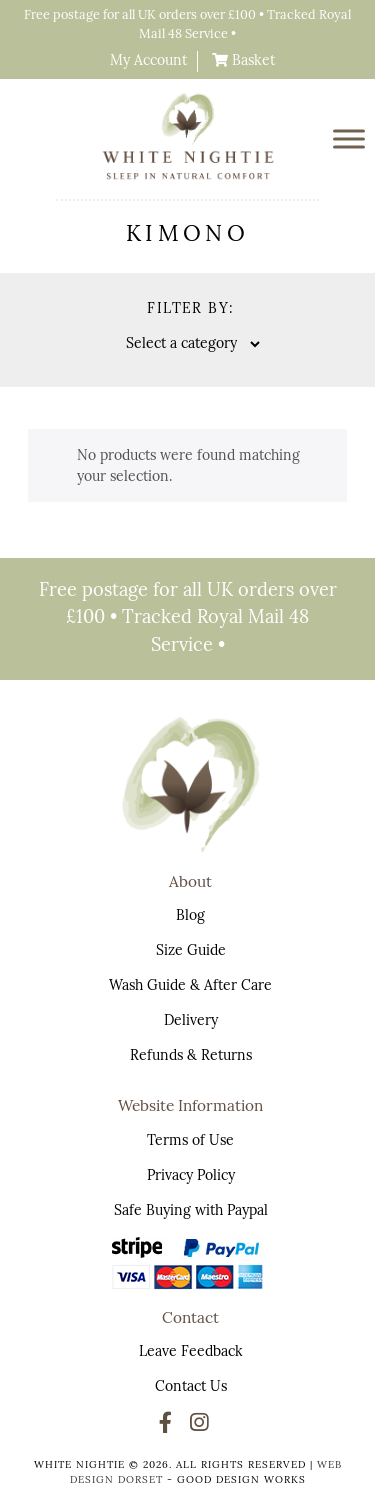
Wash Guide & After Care (190, 986)
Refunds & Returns (191, 1056)
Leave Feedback (191, 1352)
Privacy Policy (191, 1176)
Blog (190, 916)
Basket (251, 61)
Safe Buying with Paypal (191, 1211)
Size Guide (191, 951)
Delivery (191, 1021)
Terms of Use (190, 1141)
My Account (148, 61)
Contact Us (191, 1387)
